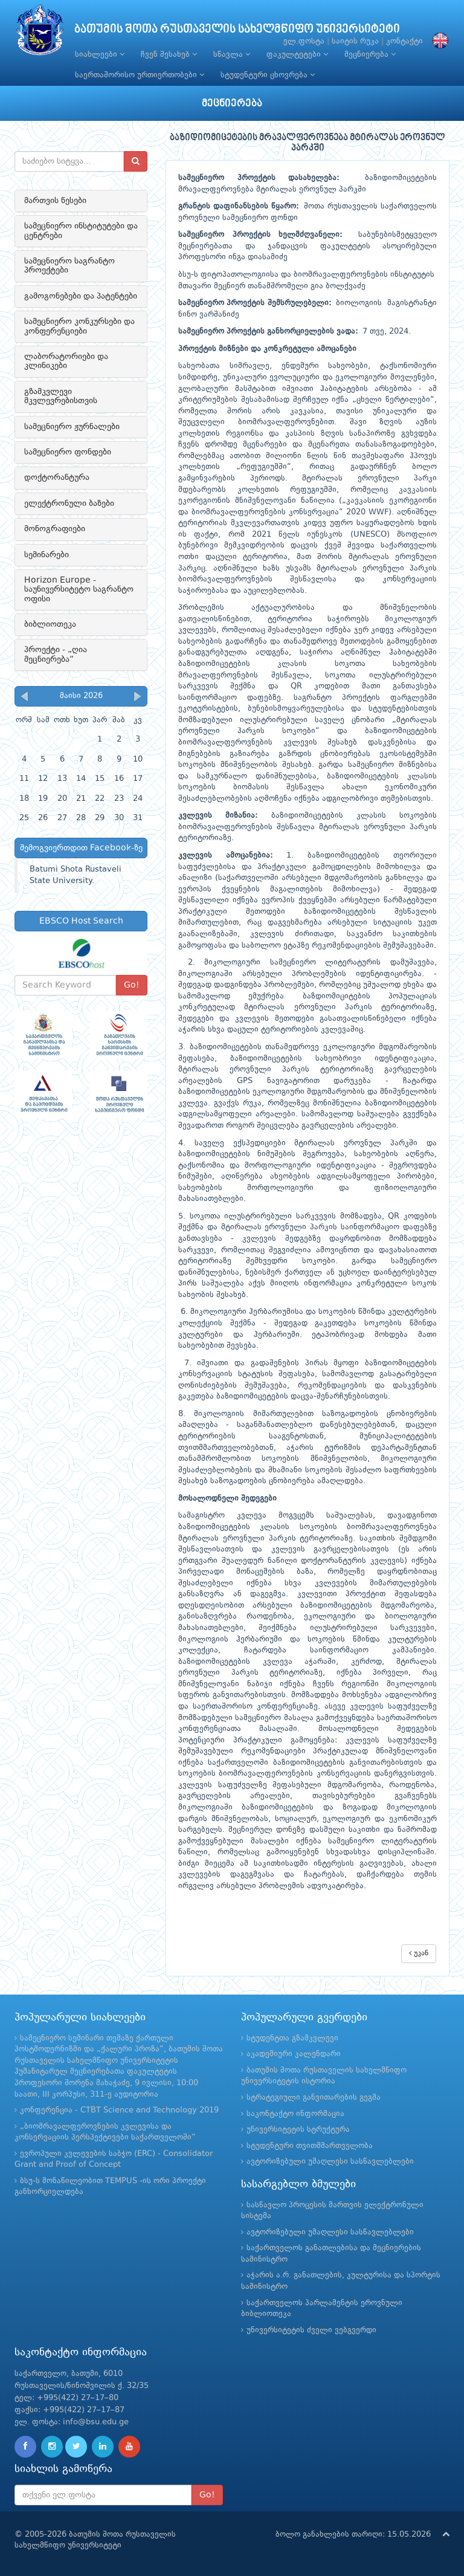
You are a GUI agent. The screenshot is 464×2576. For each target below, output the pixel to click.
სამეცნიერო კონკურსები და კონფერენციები (79, 326)
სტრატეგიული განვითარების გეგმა (313, 2098)
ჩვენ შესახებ (169, 54)
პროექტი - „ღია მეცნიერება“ (55, 654)
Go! (132, 985)
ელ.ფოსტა (303, 41)
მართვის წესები (55, 200)
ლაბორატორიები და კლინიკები (66, 361)
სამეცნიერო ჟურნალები (72, 426)
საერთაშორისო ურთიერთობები (139, 75)
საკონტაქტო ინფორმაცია (295, 2114)
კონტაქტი (404, 41)
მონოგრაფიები (54, 529)
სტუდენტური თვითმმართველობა (309, 2146)
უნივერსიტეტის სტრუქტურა (298, 2130)
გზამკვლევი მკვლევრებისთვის (60, 396)
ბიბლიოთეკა (50, 624)
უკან (418, 1953)
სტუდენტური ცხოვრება (268, 75)
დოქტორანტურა (56, 477)
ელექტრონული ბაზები (69, 503)
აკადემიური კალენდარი (293, 2054)
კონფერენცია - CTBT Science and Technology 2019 (119, 2110)
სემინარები (46, 555)
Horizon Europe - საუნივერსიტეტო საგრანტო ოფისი (79, 589)
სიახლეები (99, 54)
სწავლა (231, 54)
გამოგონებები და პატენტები (80, 296)
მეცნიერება (370, 54)
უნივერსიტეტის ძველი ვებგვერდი (311, 2330)
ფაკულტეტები (297, 54)
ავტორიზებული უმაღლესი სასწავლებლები (330, 2162)
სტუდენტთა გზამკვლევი (292, 2038)
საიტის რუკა (355, 41)
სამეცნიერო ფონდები (67, 452)
